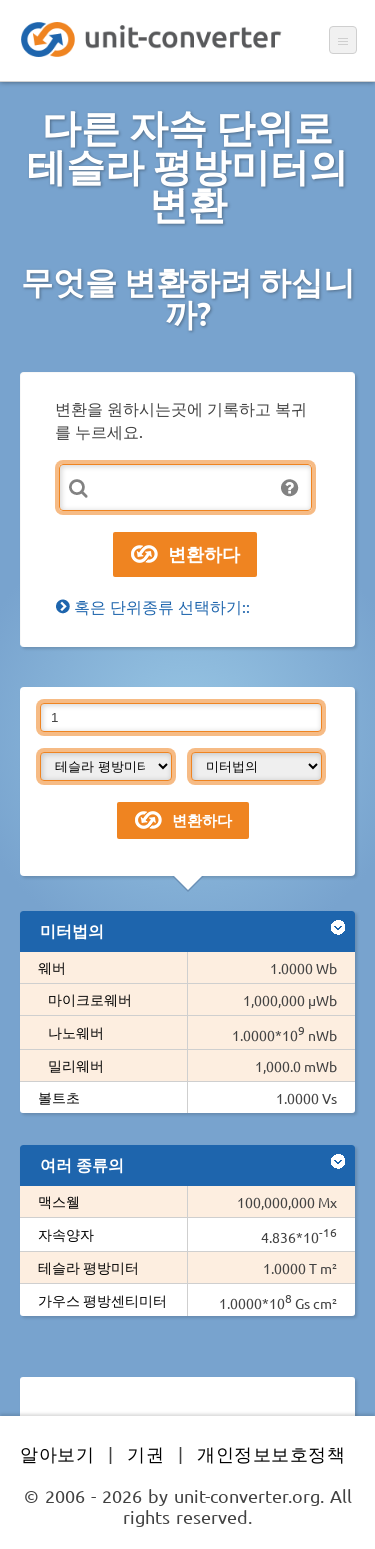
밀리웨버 (76, 1065)
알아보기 (57, 1453)
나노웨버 (76, 1032)
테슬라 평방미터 (88, 1267)
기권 (145, 1453)
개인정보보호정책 (271, 1453)
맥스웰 (59, 1201)
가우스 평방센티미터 (102, 1300)
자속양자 (66, 1234)
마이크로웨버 (90, 999)
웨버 (52, 967)
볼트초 (59, 1097)
